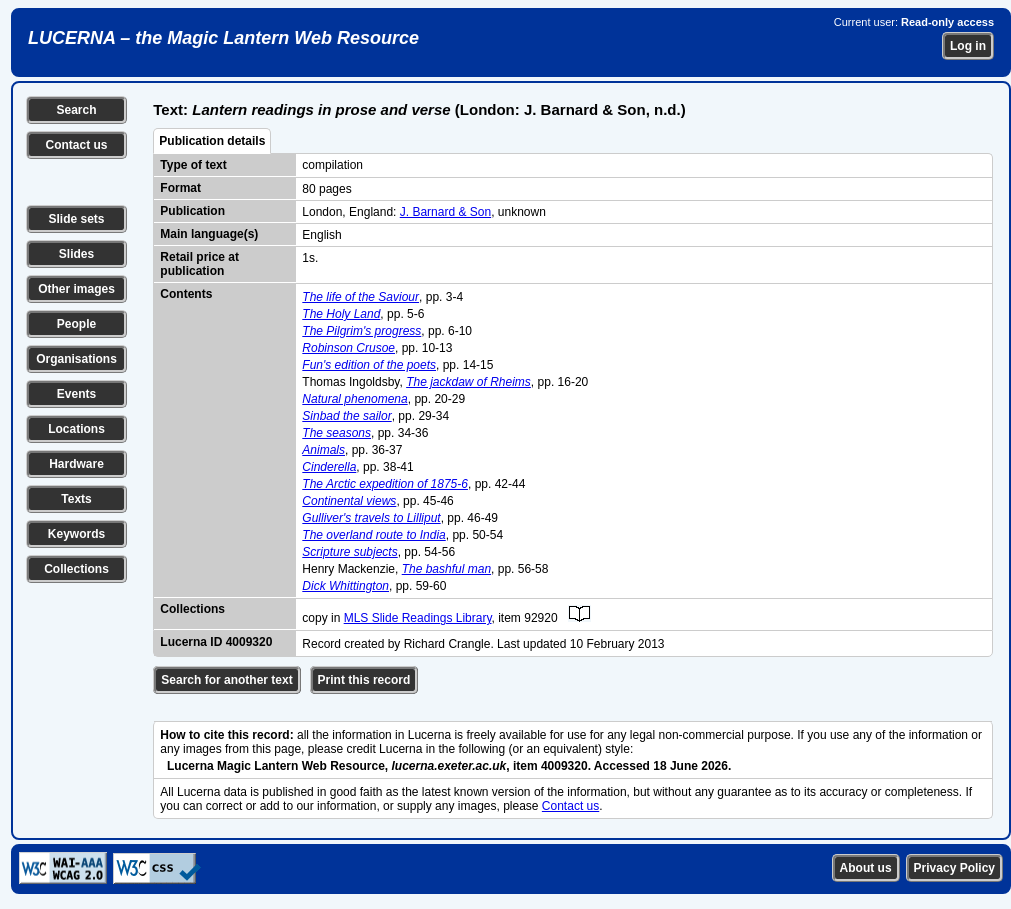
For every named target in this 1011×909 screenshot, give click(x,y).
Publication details (212, 141)
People (76, 324)
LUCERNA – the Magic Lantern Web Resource (223, 38)
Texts (76, 499)
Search (76, 110)
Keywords (76, 534)
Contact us (76, 145)
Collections (76, 569)
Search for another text (226, 680)
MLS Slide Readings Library (418, 618)
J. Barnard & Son (445, 212)
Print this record (364, 680)
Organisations (76, 359)
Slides (76, 254)
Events (76, 394)
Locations (76, 429)
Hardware (76, 464)
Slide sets (76, 219)
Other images (76, 289)
